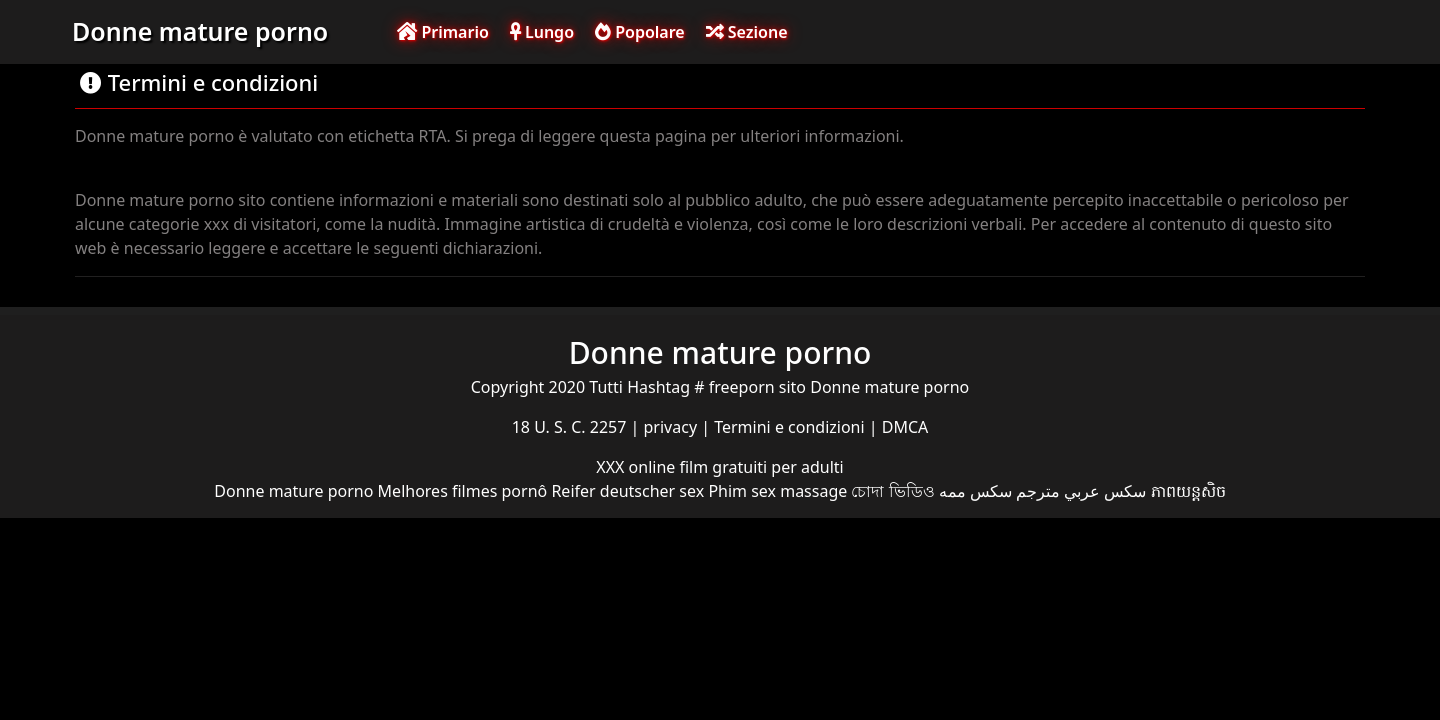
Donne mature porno (200, 31)
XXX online (637, 467)
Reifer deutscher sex (627, 491)
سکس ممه (975, 491)
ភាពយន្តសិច (1188, 491)
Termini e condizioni (791, 427)
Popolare (640, 32)
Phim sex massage (777, 491)
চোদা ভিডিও (892, 491)
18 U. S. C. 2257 (571, 427)
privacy (673, 427)
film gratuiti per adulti (761, 467)
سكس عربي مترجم (1081, 491)
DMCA (905, 427)
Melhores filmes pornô (463, 491)
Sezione (747, 32)
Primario (443, 32)
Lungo (542, 32)
